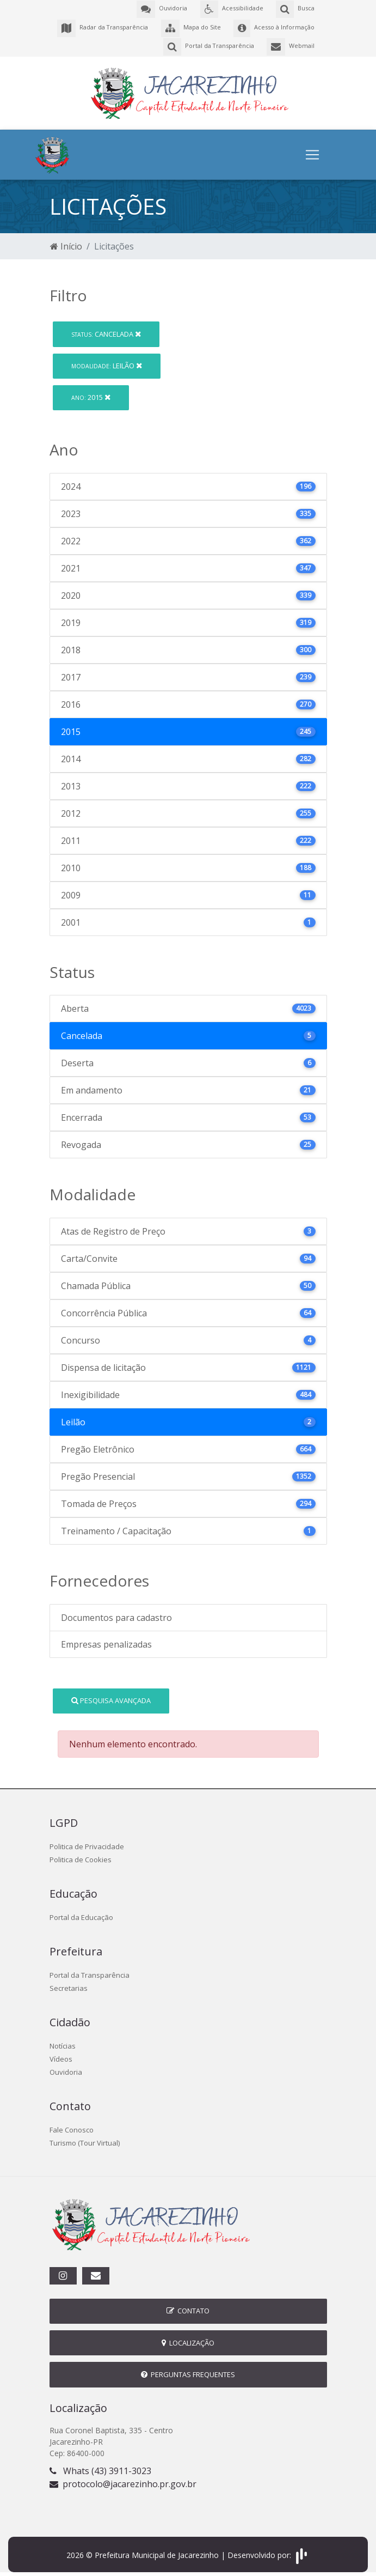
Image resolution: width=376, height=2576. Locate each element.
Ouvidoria (66, 2068)
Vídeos (61, 2054)
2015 (90, 393)
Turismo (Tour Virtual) (85, 2138)
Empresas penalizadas (106, 1640)
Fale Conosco (72, 2125)
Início (66, 242)
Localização (188, 2338)
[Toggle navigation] (312, 150)
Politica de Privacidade (87, 1842)
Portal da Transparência (90, 1971)
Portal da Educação (81, 1913)
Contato (188, 2307)
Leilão (106, 361)
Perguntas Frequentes (188, 2370)
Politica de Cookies (81, 1855)
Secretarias (69, 1984)
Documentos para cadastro (116, 1613)
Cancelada (106, 330)
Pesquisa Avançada (111, 1696)
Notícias (63, 2041)
